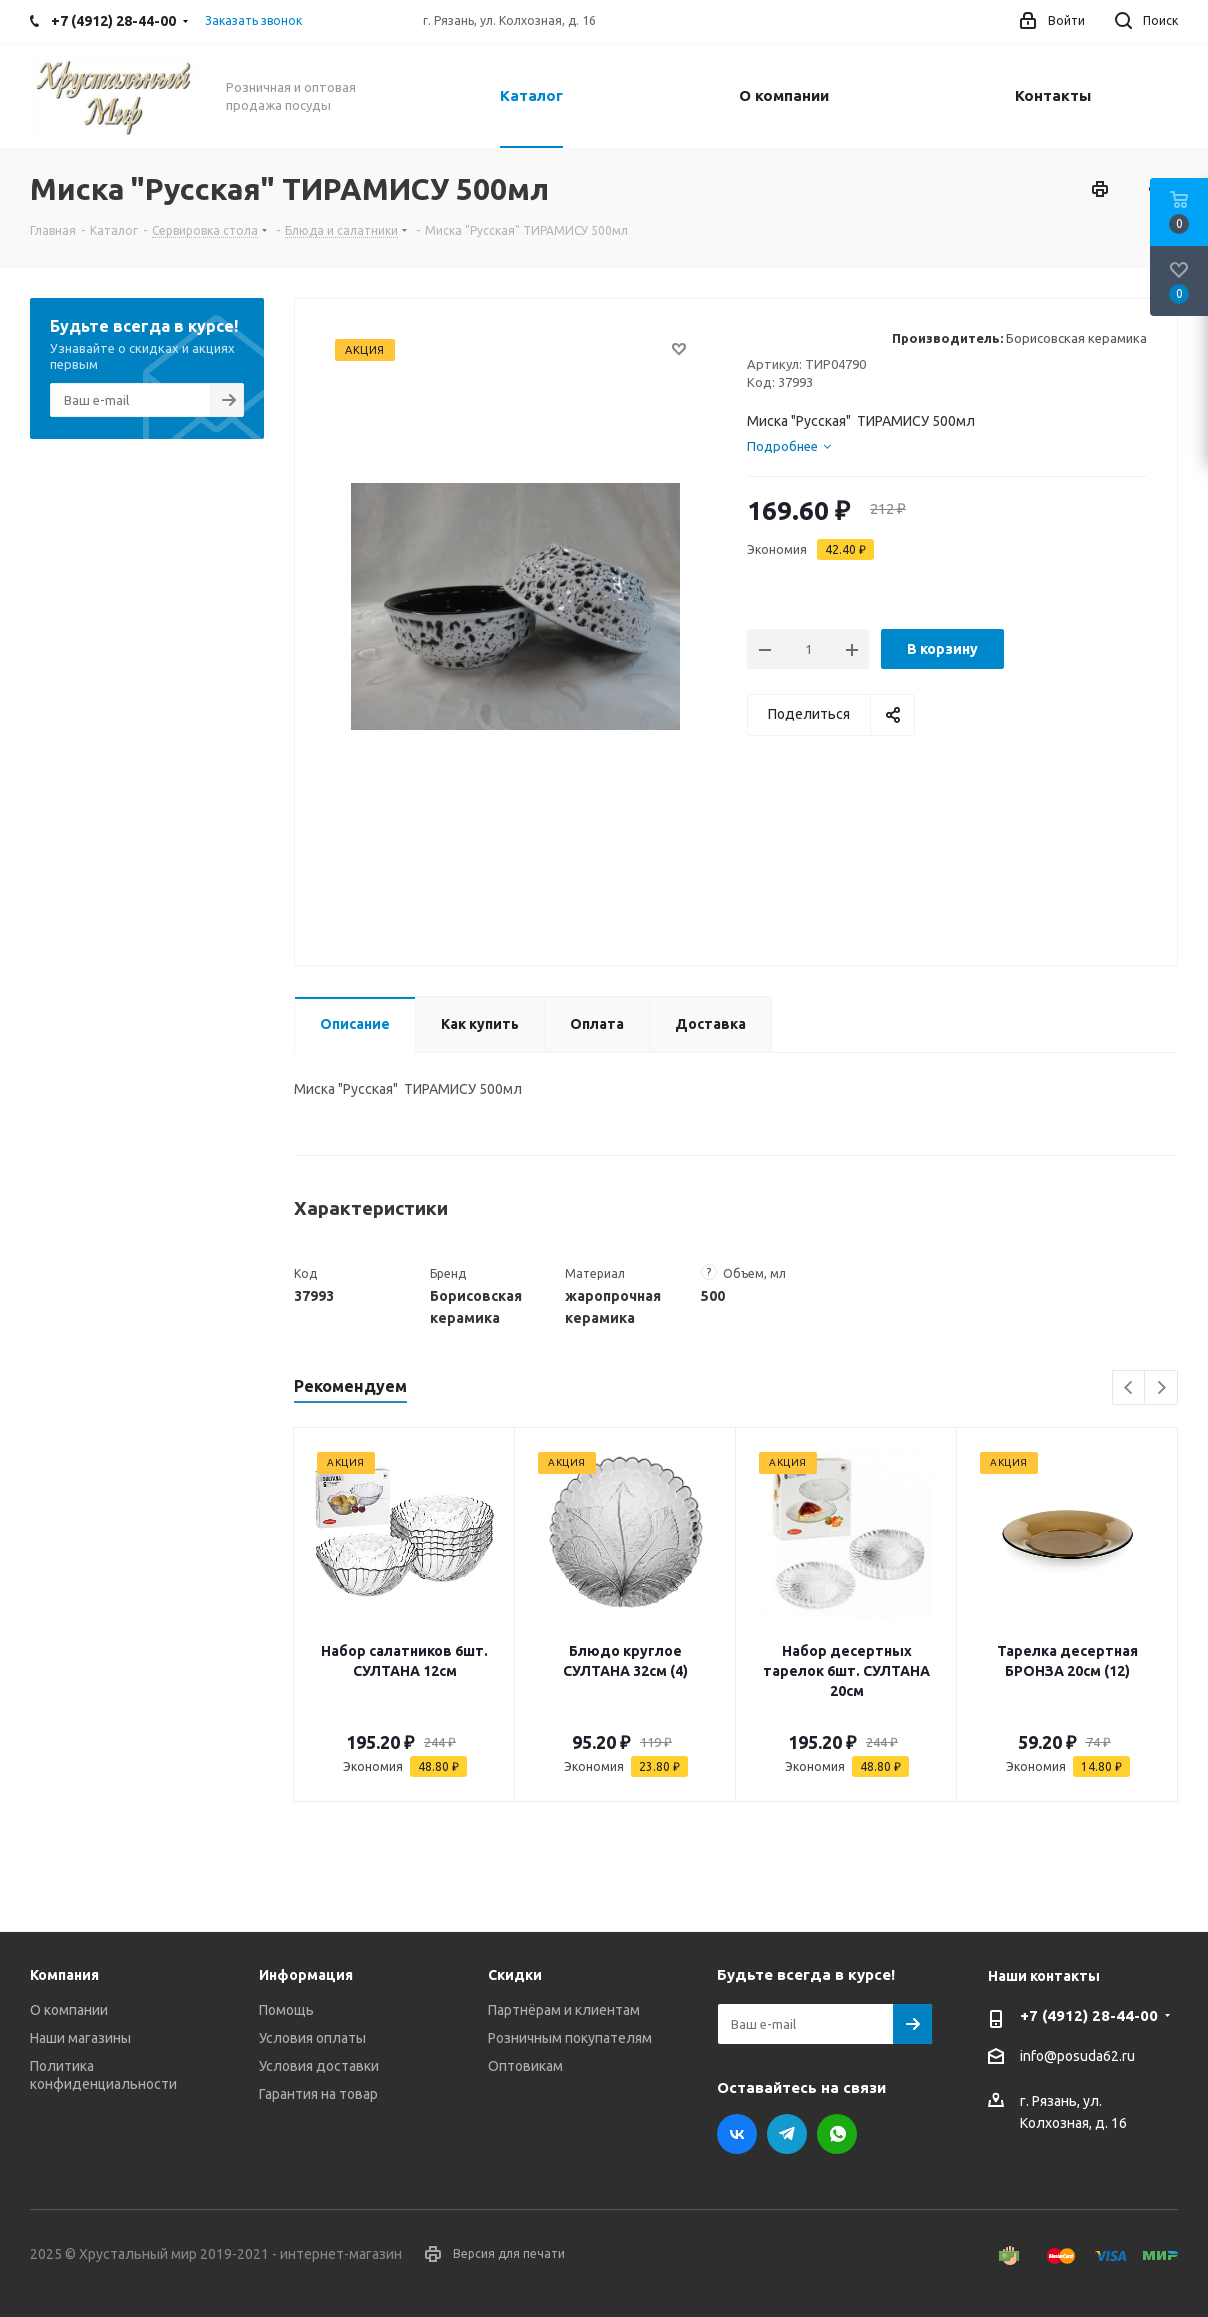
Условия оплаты (312, 2038)
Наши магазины (80, 2038)
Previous (1129, 1388)
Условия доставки (319, 2066)
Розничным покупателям (570, 2038)
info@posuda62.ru (1077, 2057)
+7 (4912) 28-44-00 (1089, 2015)
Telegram (787, 2134)
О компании (69, 2010)
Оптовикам (525, 2066)
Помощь (286, 2010)
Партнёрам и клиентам (564, 2010)
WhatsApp (837, 2134)
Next (1161, 1388)
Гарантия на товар (318, 2094)
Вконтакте (737, 2134)
